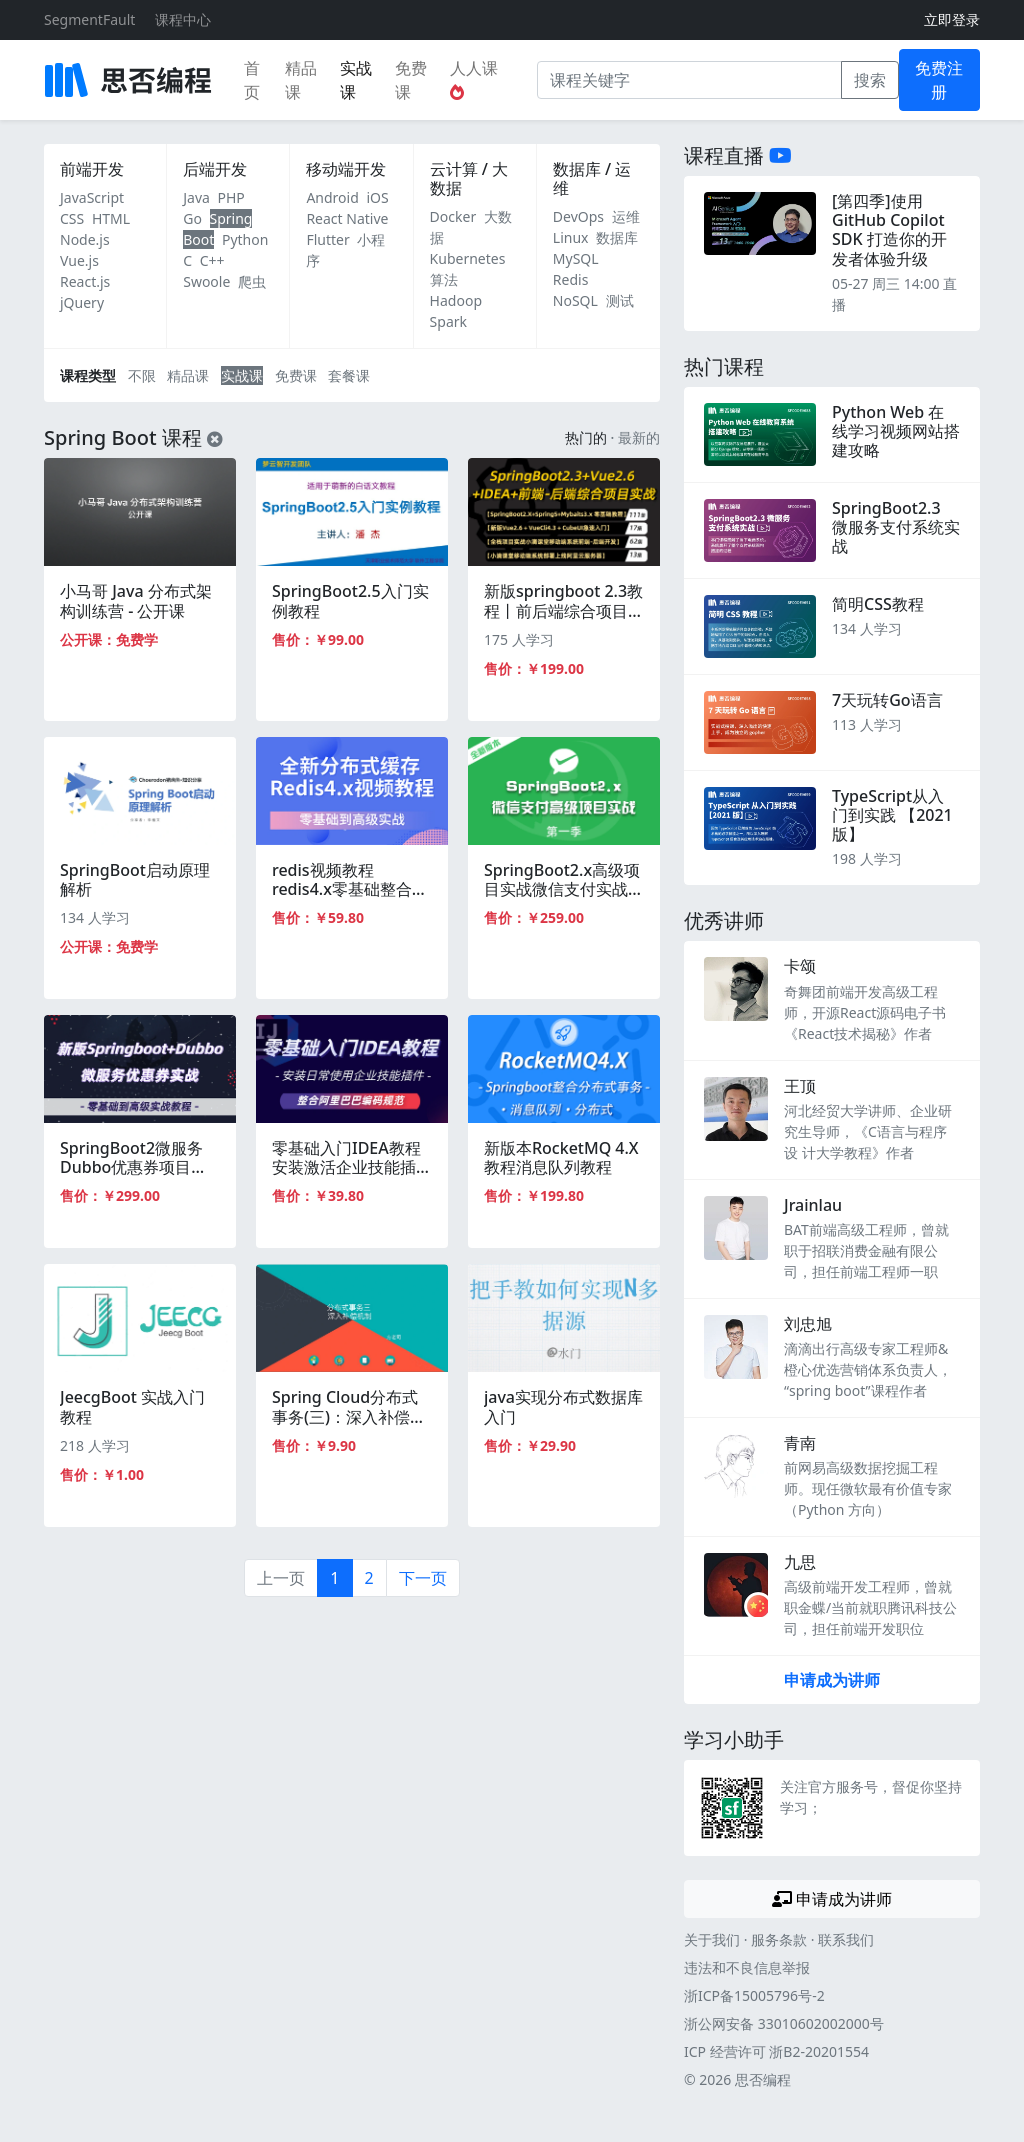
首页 (252, 80)
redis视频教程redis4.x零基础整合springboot (342, 889)
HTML (111, 218)
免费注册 (939, 80)
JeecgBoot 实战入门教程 (132, 1406)
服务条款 (779, 1939)
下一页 (423, 1578)
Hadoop (456, 300)
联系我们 (846, 1939)
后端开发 (215, 169)
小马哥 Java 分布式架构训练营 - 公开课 (136, 600)
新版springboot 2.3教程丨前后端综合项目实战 (564, 610)
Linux (571, 237)
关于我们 (712, 1939)
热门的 (586, 437)
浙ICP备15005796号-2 (754, 1995)
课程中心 (183, 19)
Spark (448, 321)
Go (192, 218)
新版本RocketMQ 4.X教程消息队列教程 (561, 1157)
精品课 (301, 80)
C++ (212, 260)
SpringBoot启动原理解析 (135, 879)
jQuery (82, 302)
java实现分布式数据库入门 (563, 1406)
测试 (620, 300)
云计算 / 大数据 (469, 178)
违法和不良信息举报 (747, 1967)
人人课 (474, 78)
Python (245, 239)
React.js (85, 281)
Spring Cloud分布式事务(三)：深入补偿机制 (349, 1416)
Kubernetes (468, 258)
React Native (347, 218)
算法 (444, 279)
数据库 (617, 237)
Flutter (327, 239)
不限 (142, 375)
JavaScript (92, 197)
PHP (231, 197)
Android (332, 197)
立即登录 (952, 19)
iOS (377, 197)
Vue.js (79, 260)
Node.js (85, 239)
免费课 (411, 80)
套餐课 (349, 375)
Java (196, 197)
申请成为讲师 (832, 1680)
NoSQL (575, 300)
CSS (72, 218)
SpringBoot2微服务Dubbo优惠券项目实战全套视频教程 (133, 1167)
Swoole (206, 281)
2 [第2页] (369, 1578)
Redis (571, 279)
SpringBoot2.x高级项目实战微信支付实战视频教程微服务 (564, 889)
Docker (453, 216)
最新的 (639, 437)
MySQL (576, 258)
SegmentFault (89, 19)
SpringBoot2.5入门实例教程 (350, 600)
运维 (626, 216)
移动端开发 (346, 169)
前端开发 (92, 169)
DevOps (578, 216)
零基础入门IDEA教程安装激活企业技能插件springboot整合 (352, 1167)
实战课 (356, 80)
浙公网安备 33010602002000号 (784, 2023)
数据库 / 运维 (592, 178)
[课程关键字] (689, 80)
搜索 (870, 80)
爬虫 (252, 281)
